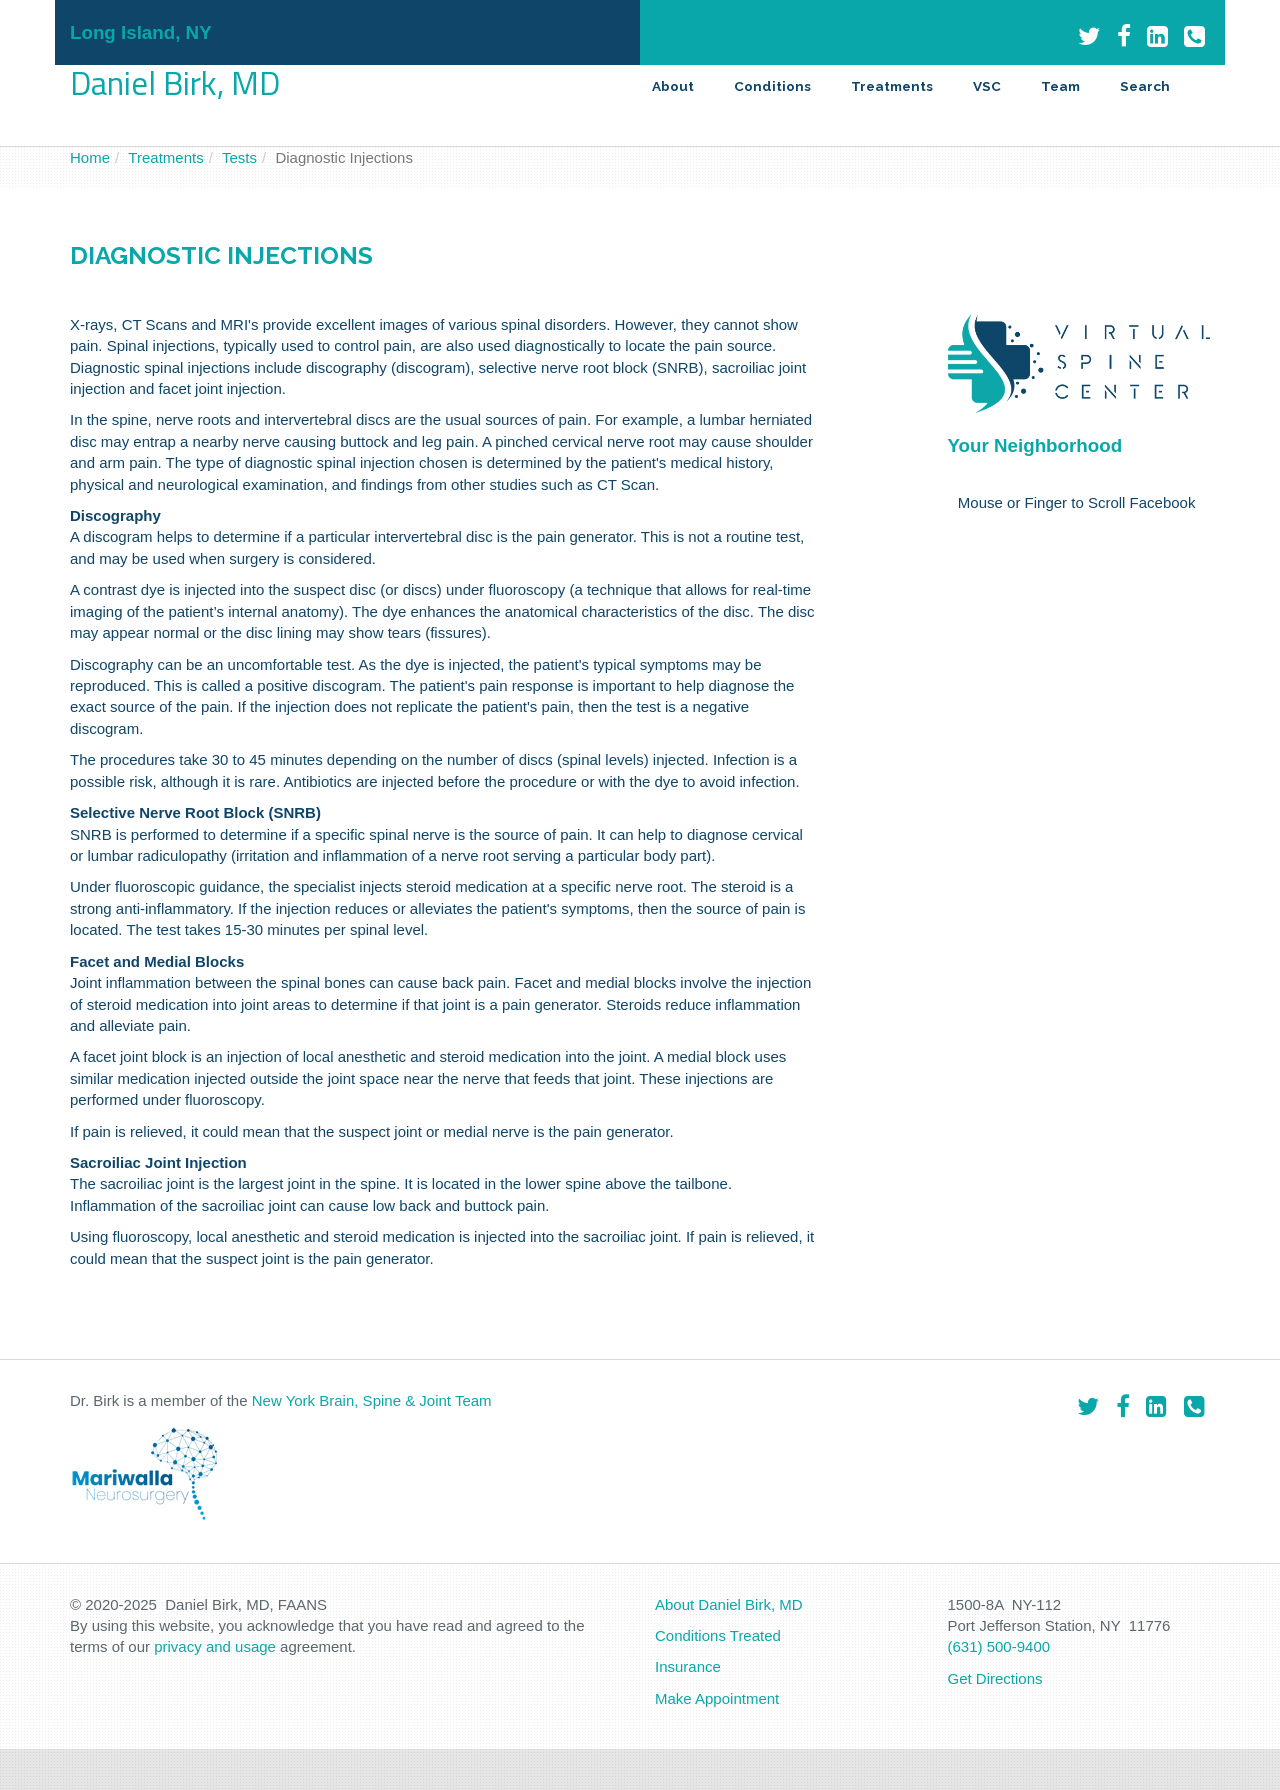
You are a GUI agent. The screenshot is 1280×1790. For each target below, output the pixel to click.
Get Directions (995, 1678)
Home (90, 157)
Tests (239, 157)
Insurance (688, 1666)
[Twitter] (1089, 36)
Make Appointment (717, 1698)
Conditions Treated (718, 1635)
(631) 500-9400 (999, 1646)
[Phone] (1194, 36)
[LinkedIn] (1157, 36)
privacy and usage (215, 1646)
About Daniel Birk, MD (729, 1604)
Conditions (772, 86)
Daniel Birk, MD (175, 83)
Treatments (892, 86)
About (673, 86)
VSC (987, 86)
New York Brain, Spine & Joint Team (372, 1400)
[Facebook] (1124, 36)
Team (1060, 86)
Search (1145, 86)
